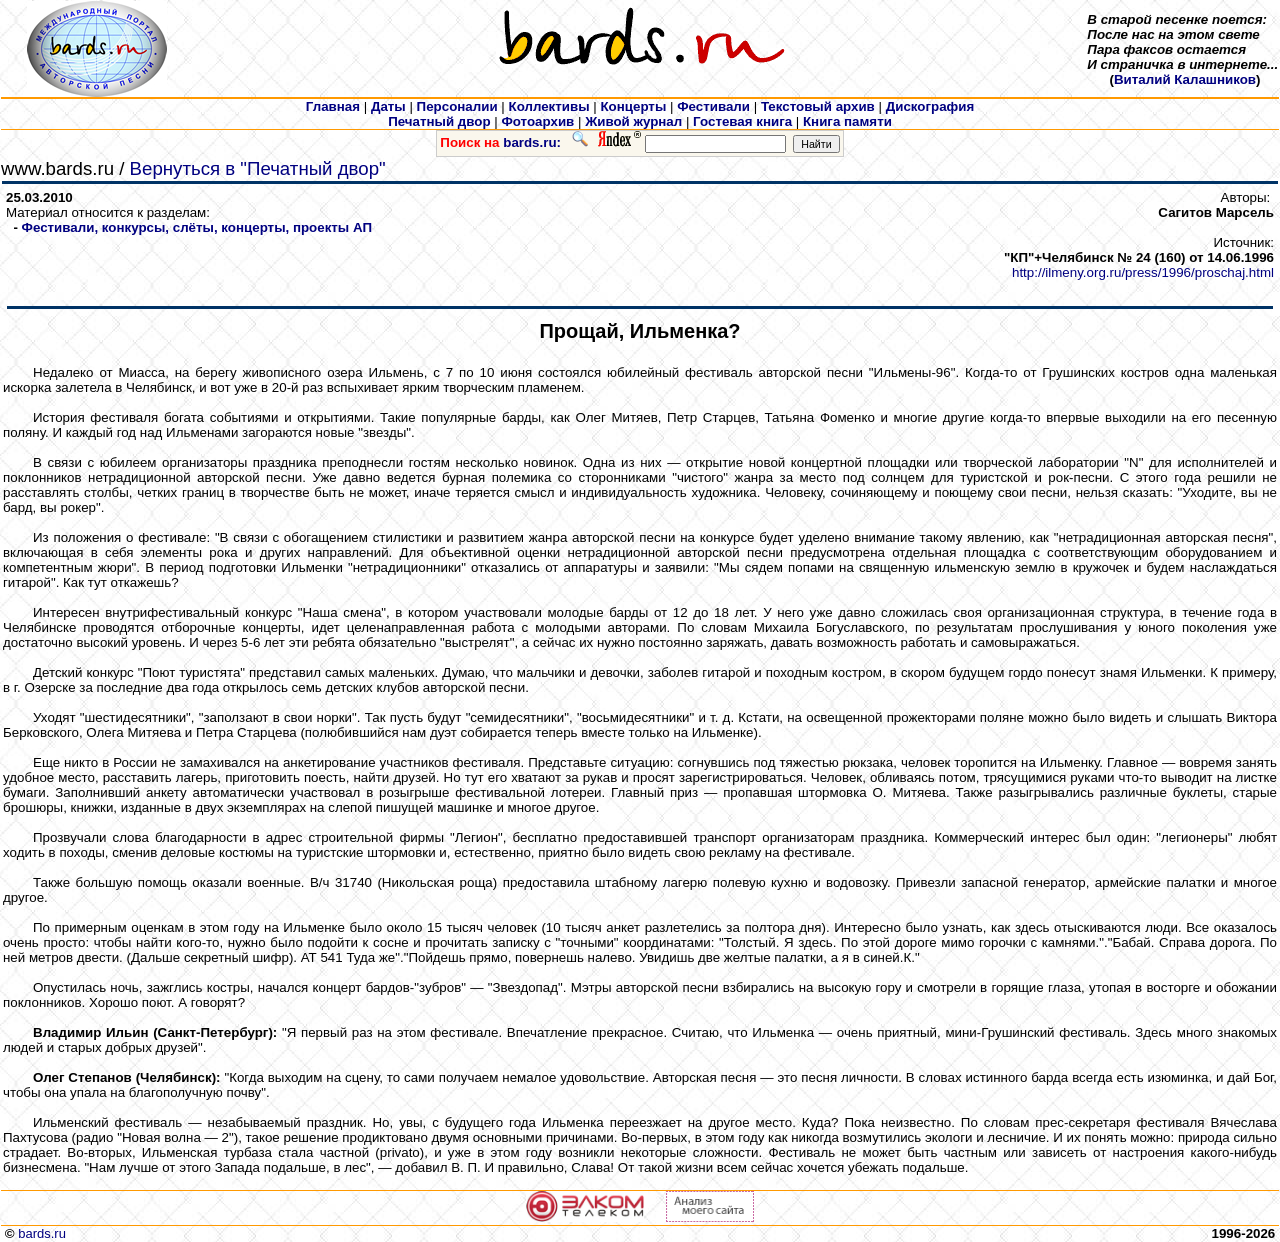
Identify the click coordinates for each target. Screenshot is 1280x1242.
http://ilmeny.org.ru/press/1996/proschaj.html (1143, 272)
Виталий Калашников (1185, 79)
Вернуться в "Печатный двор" (258, 168)
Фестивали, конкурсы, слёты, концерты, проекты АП (197, 227)
